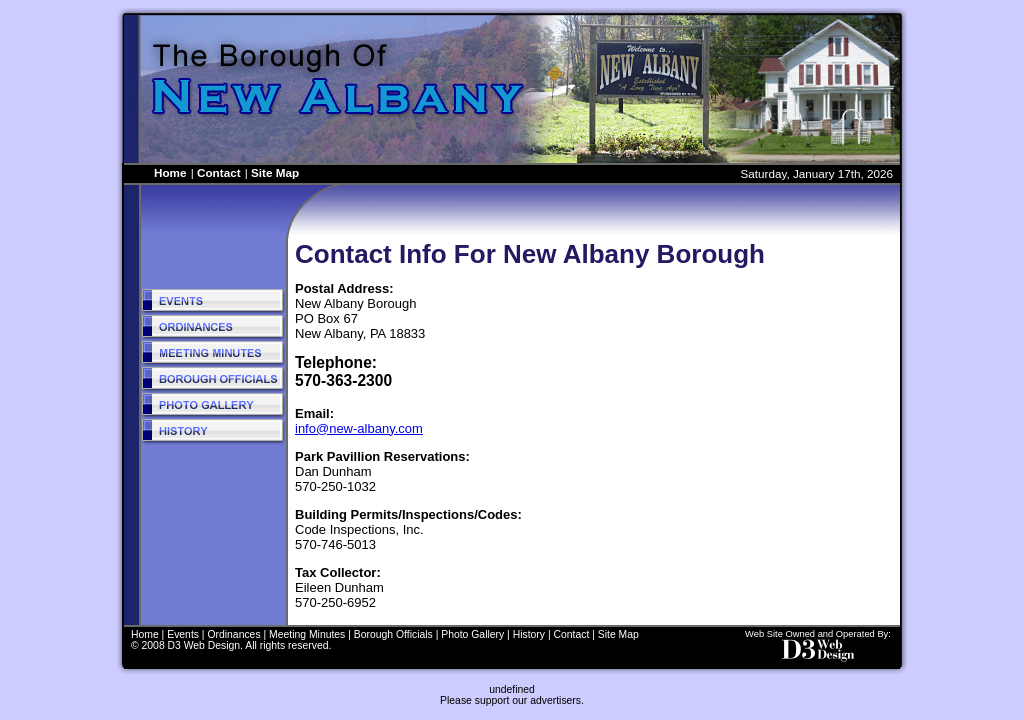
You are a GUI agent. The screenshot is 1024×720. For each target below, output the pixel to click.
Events (183, 634)
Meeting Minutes (307, 634)
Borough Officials (393, 634)
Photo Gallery (472, 634)
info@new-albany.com (359, 428)
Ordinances (233, 634)
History (529, 634)
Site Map (275, 172)
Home (170, 172)
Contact (219, 172)
